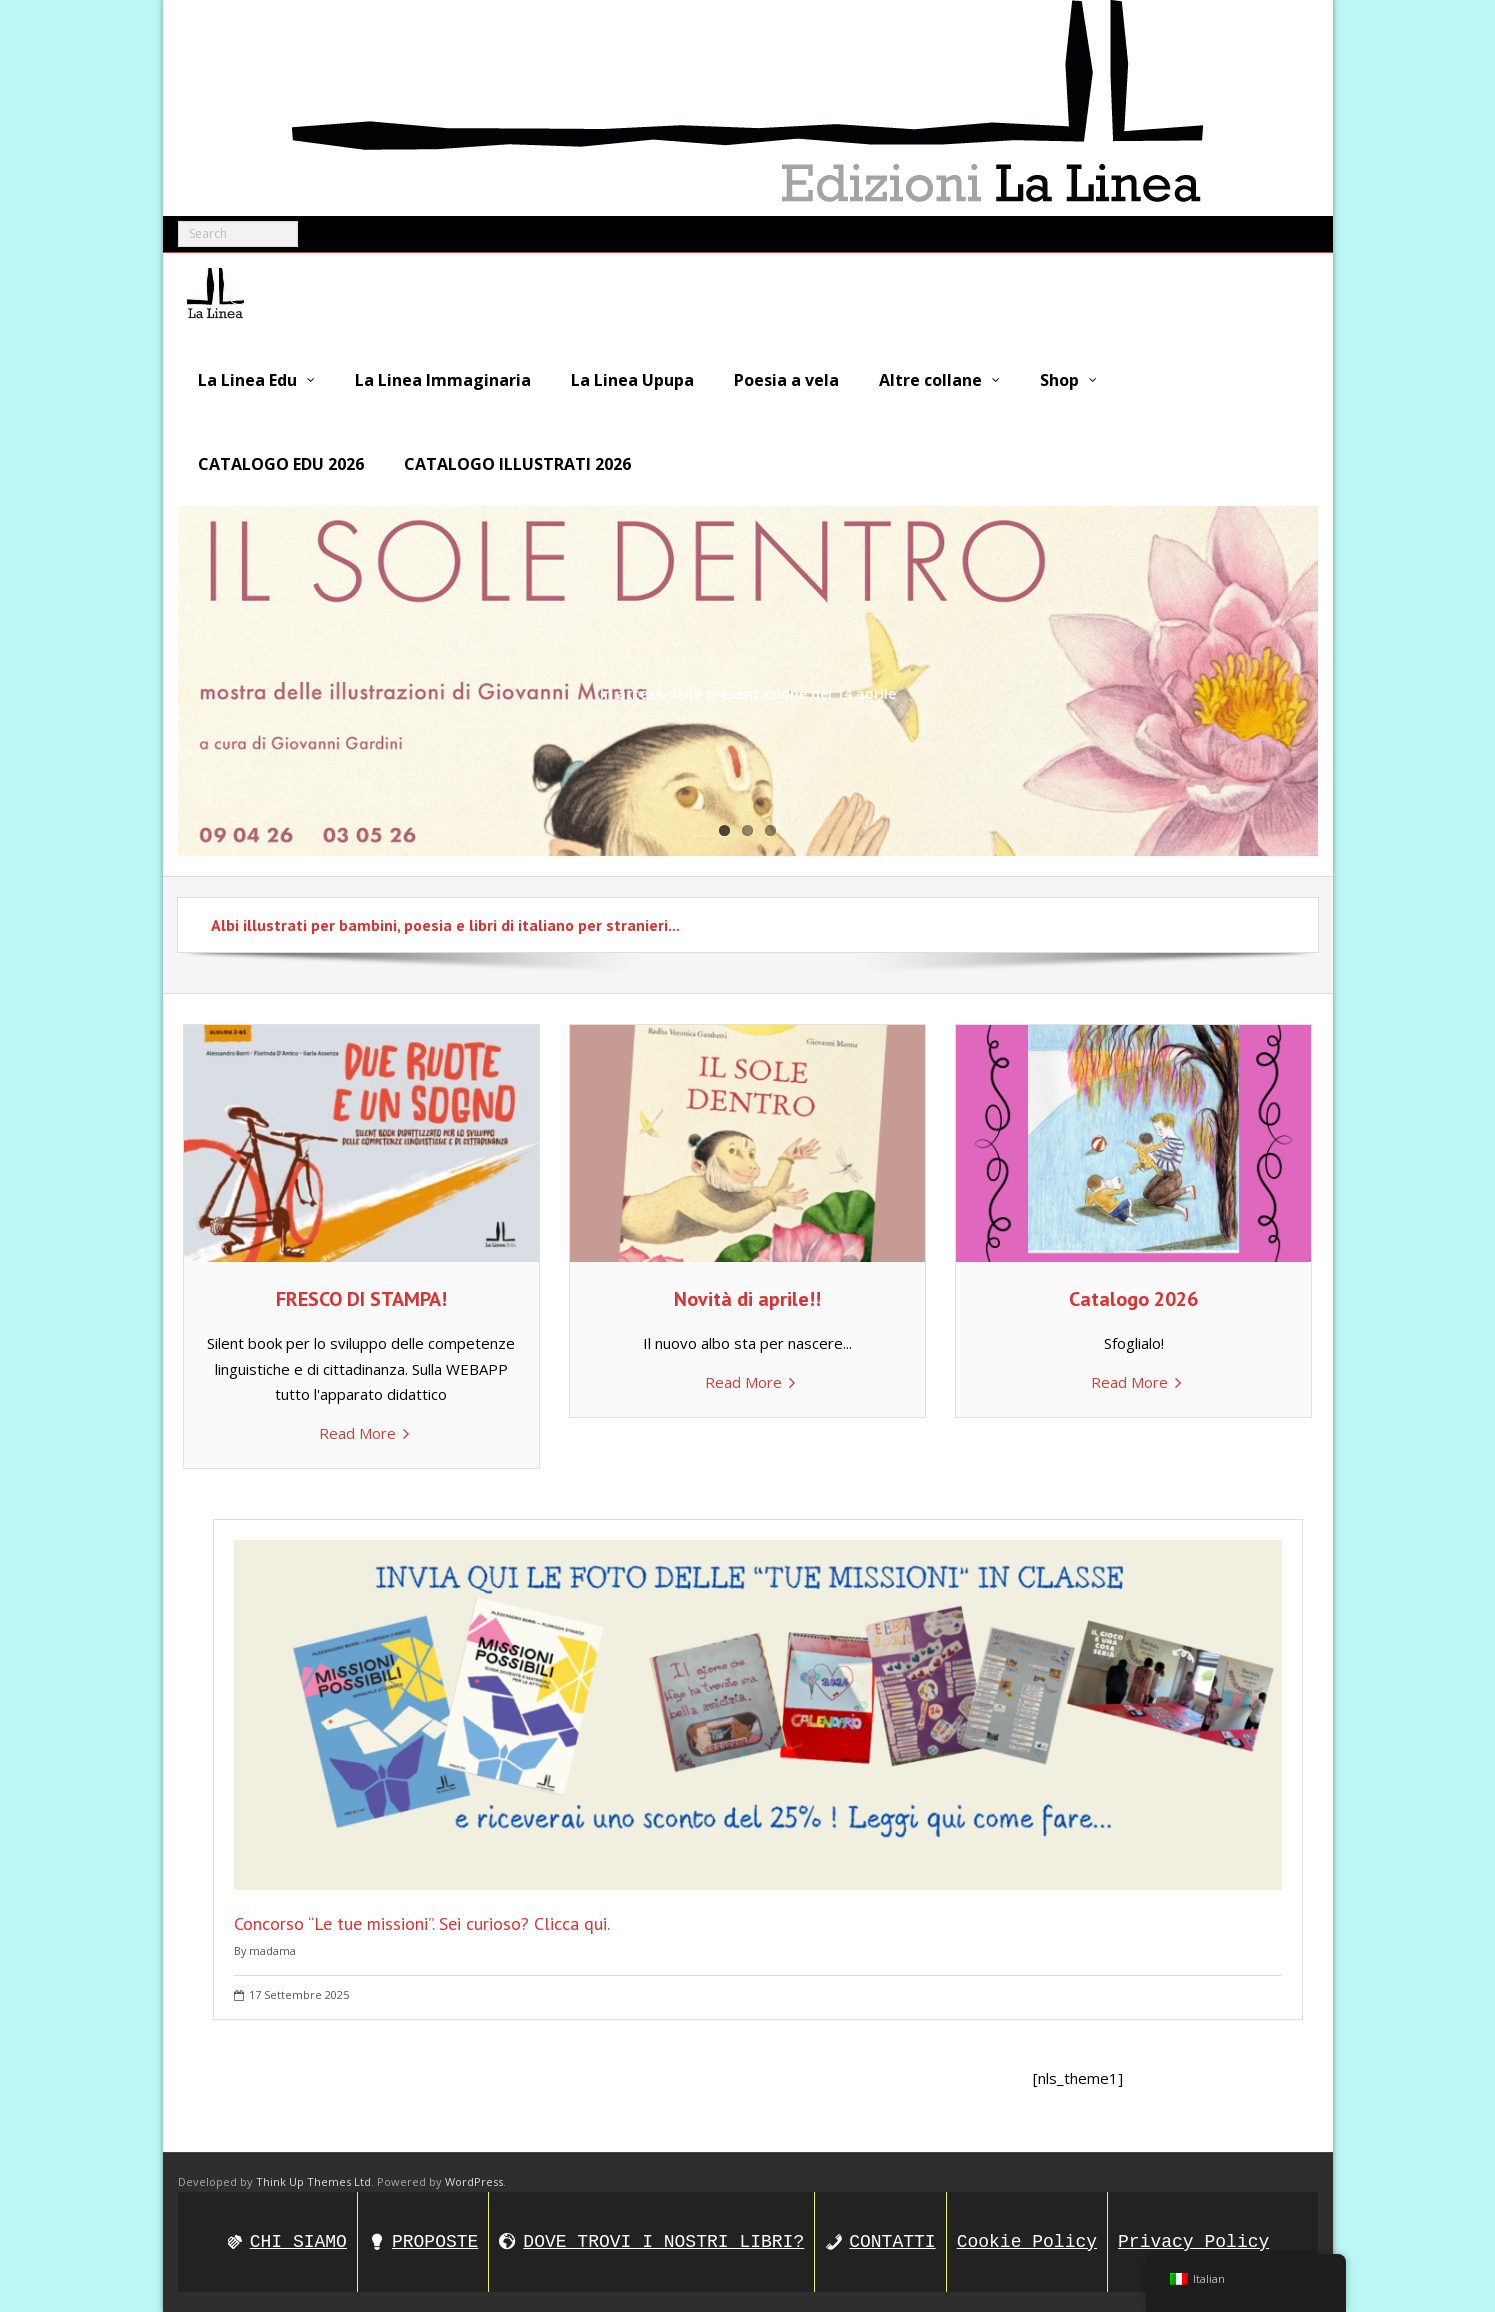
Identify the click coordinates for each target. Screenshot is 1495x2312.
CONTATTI (892, 2242)
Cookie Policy (1027, 2242)
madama (272, 1949)
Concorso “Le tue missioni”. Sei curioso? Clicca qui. (422, 1922)
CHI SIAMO (298, 2242)
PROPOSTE (435, 2242)
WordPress (474, 2181)
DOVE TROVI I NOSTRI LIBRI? (663, 2242)
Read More (357, 1432)
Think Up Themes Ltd (313, 2181)
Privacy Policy (1193, 2242)
